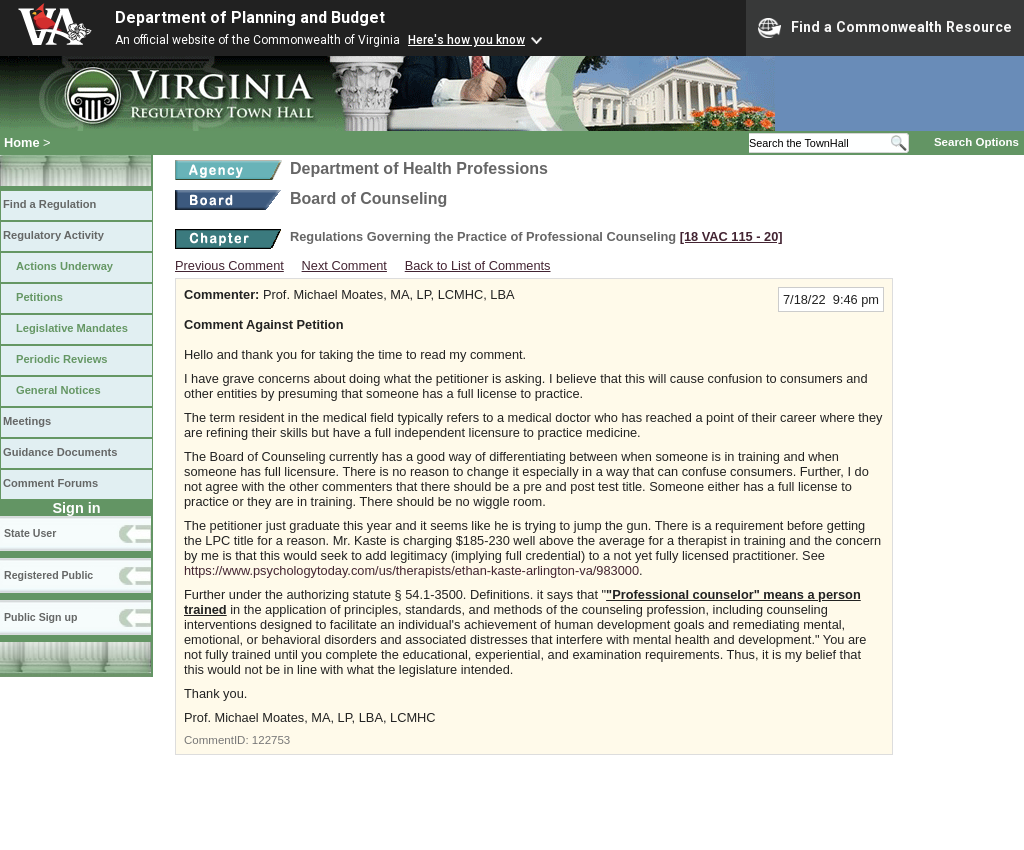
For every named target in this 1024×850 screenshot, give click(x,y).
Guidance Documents (60, 452)
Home (22, 142)
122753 (271, 740)
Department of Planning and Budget (250, 17)
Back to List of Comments (478, 265)
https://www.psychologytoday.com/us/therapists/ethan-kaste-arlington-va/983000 (411, 570)
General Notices (58, 390)
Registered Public (48, 575)
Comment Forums (50, 483)
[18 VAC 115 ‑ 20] (731, 236)
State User (30, 533)
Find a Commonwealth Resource (885, 28)
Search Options (976, 142)
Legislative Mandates (72, 328)
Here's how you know (466, 40)
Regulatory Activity (53, 235)
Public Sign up (40, 617)
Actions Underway (64, 266)
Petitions (39, 297)
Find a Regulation (49, 204)
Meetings (27, 421)
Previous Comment (229, 265)
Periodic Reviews (62, 359)
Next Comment (344, 265)
